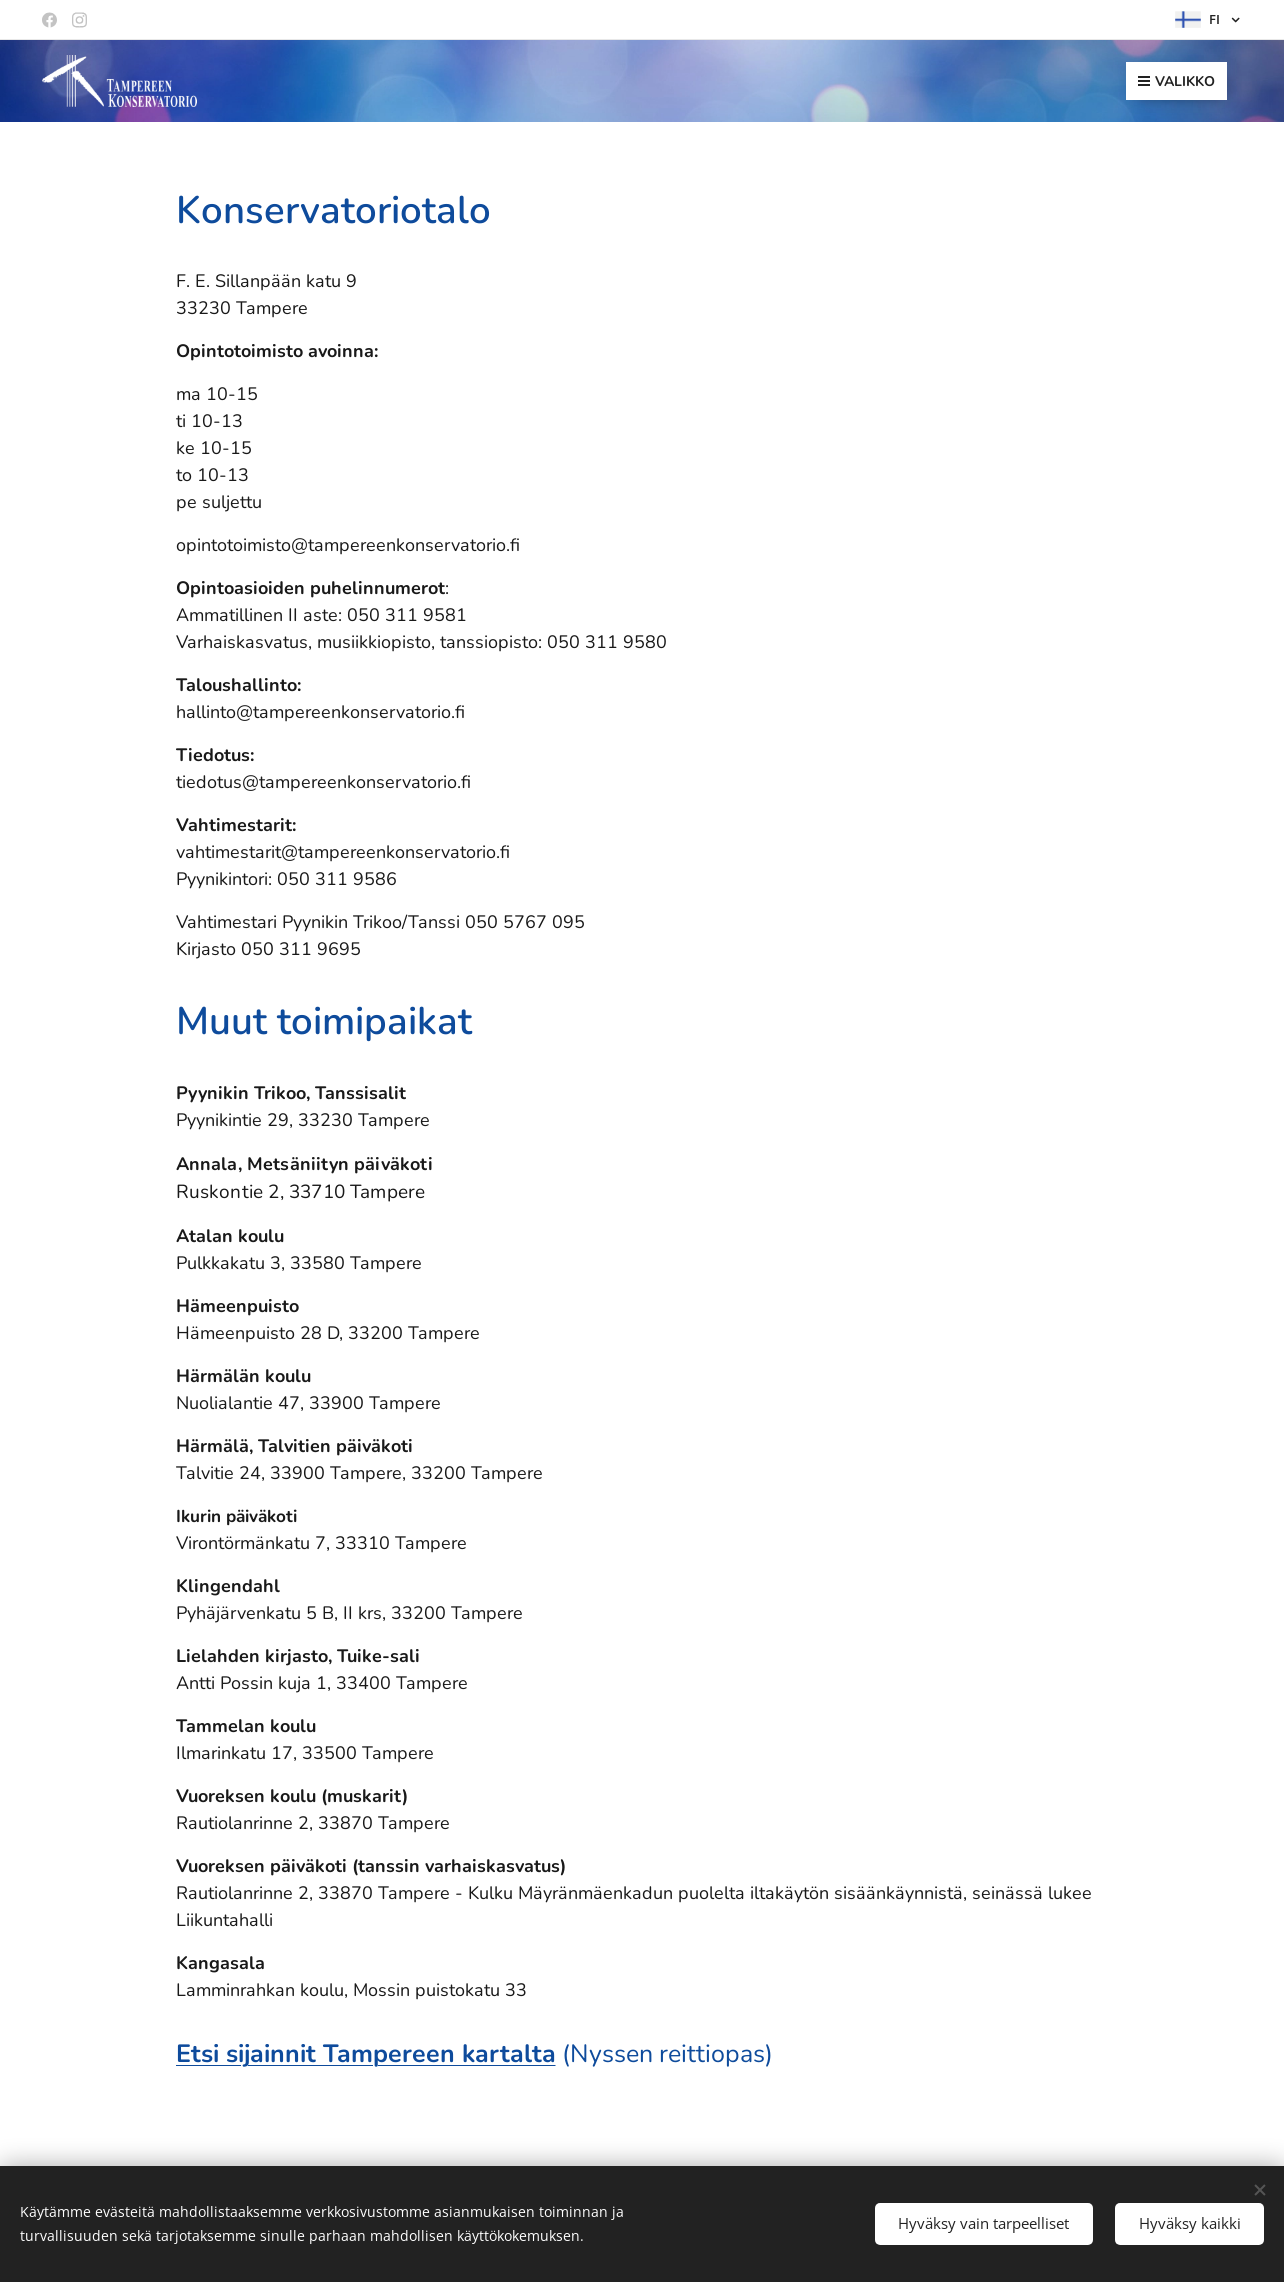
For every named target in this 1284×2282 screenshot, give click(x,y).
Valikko (1176, 81)
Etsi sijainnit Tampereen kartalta (366, 2054)
